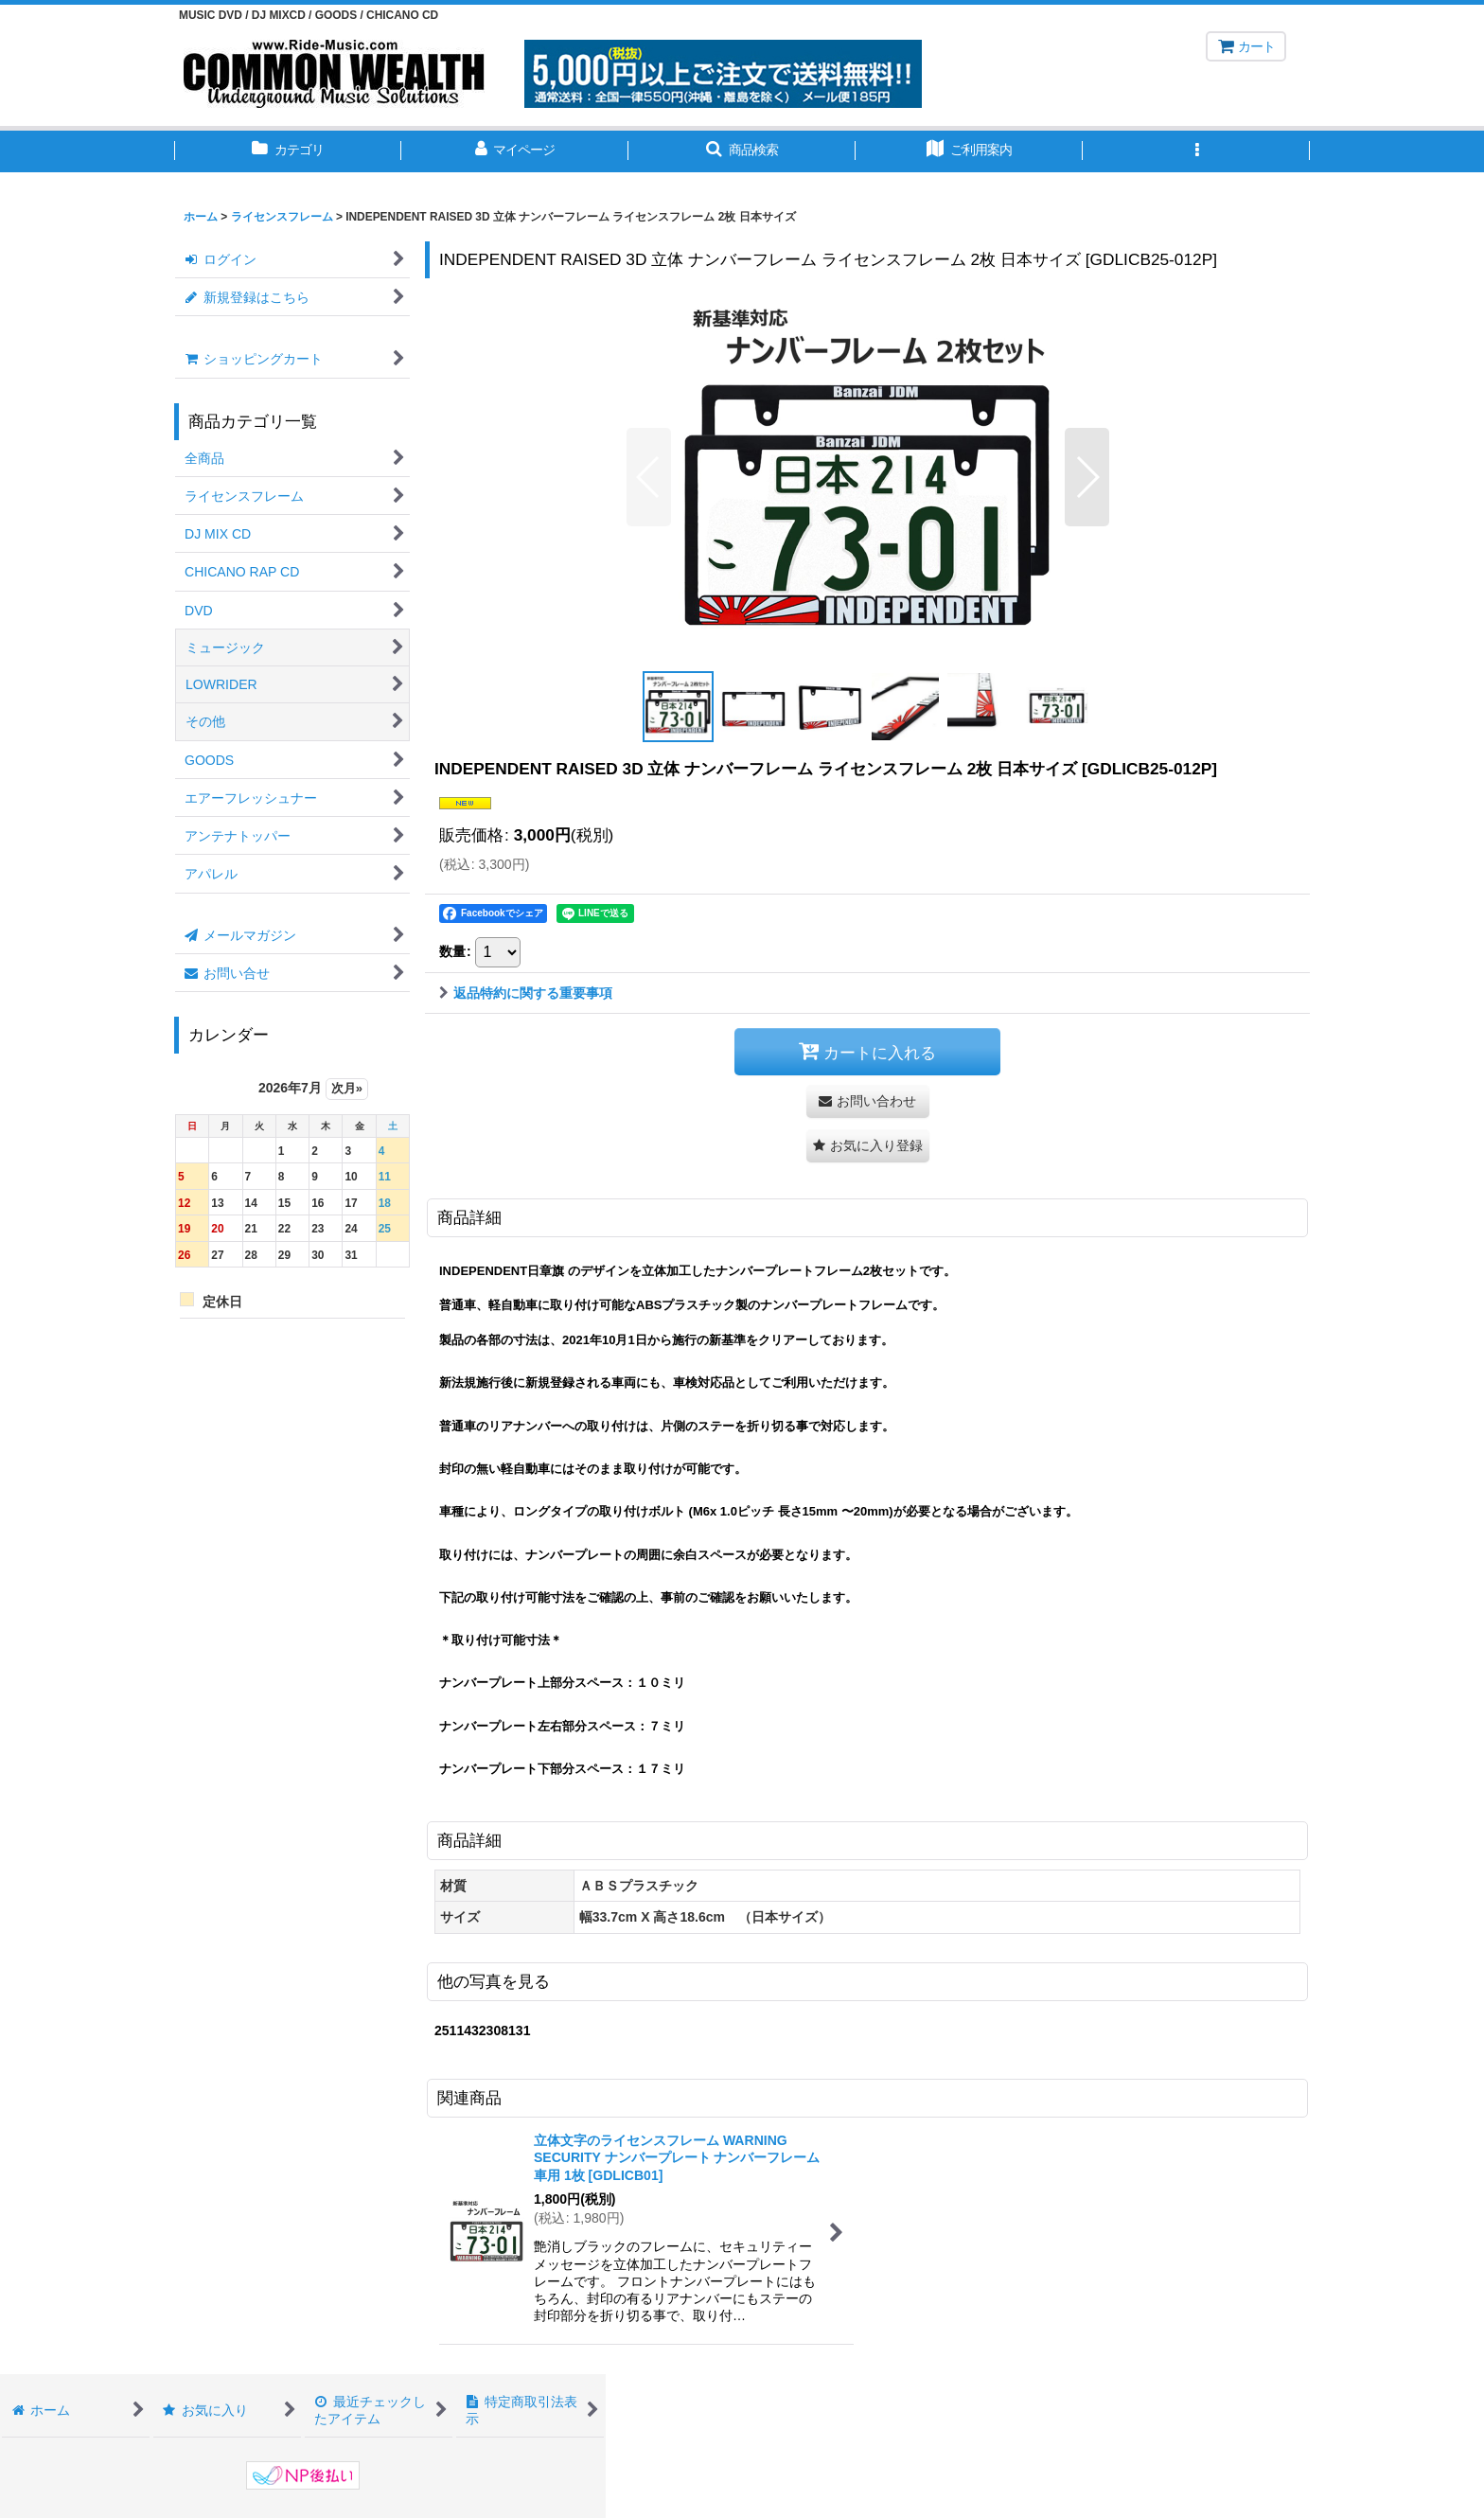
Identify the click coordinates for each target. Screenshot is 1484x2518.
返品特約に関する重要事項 (525, 993)
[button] (742, 151)
